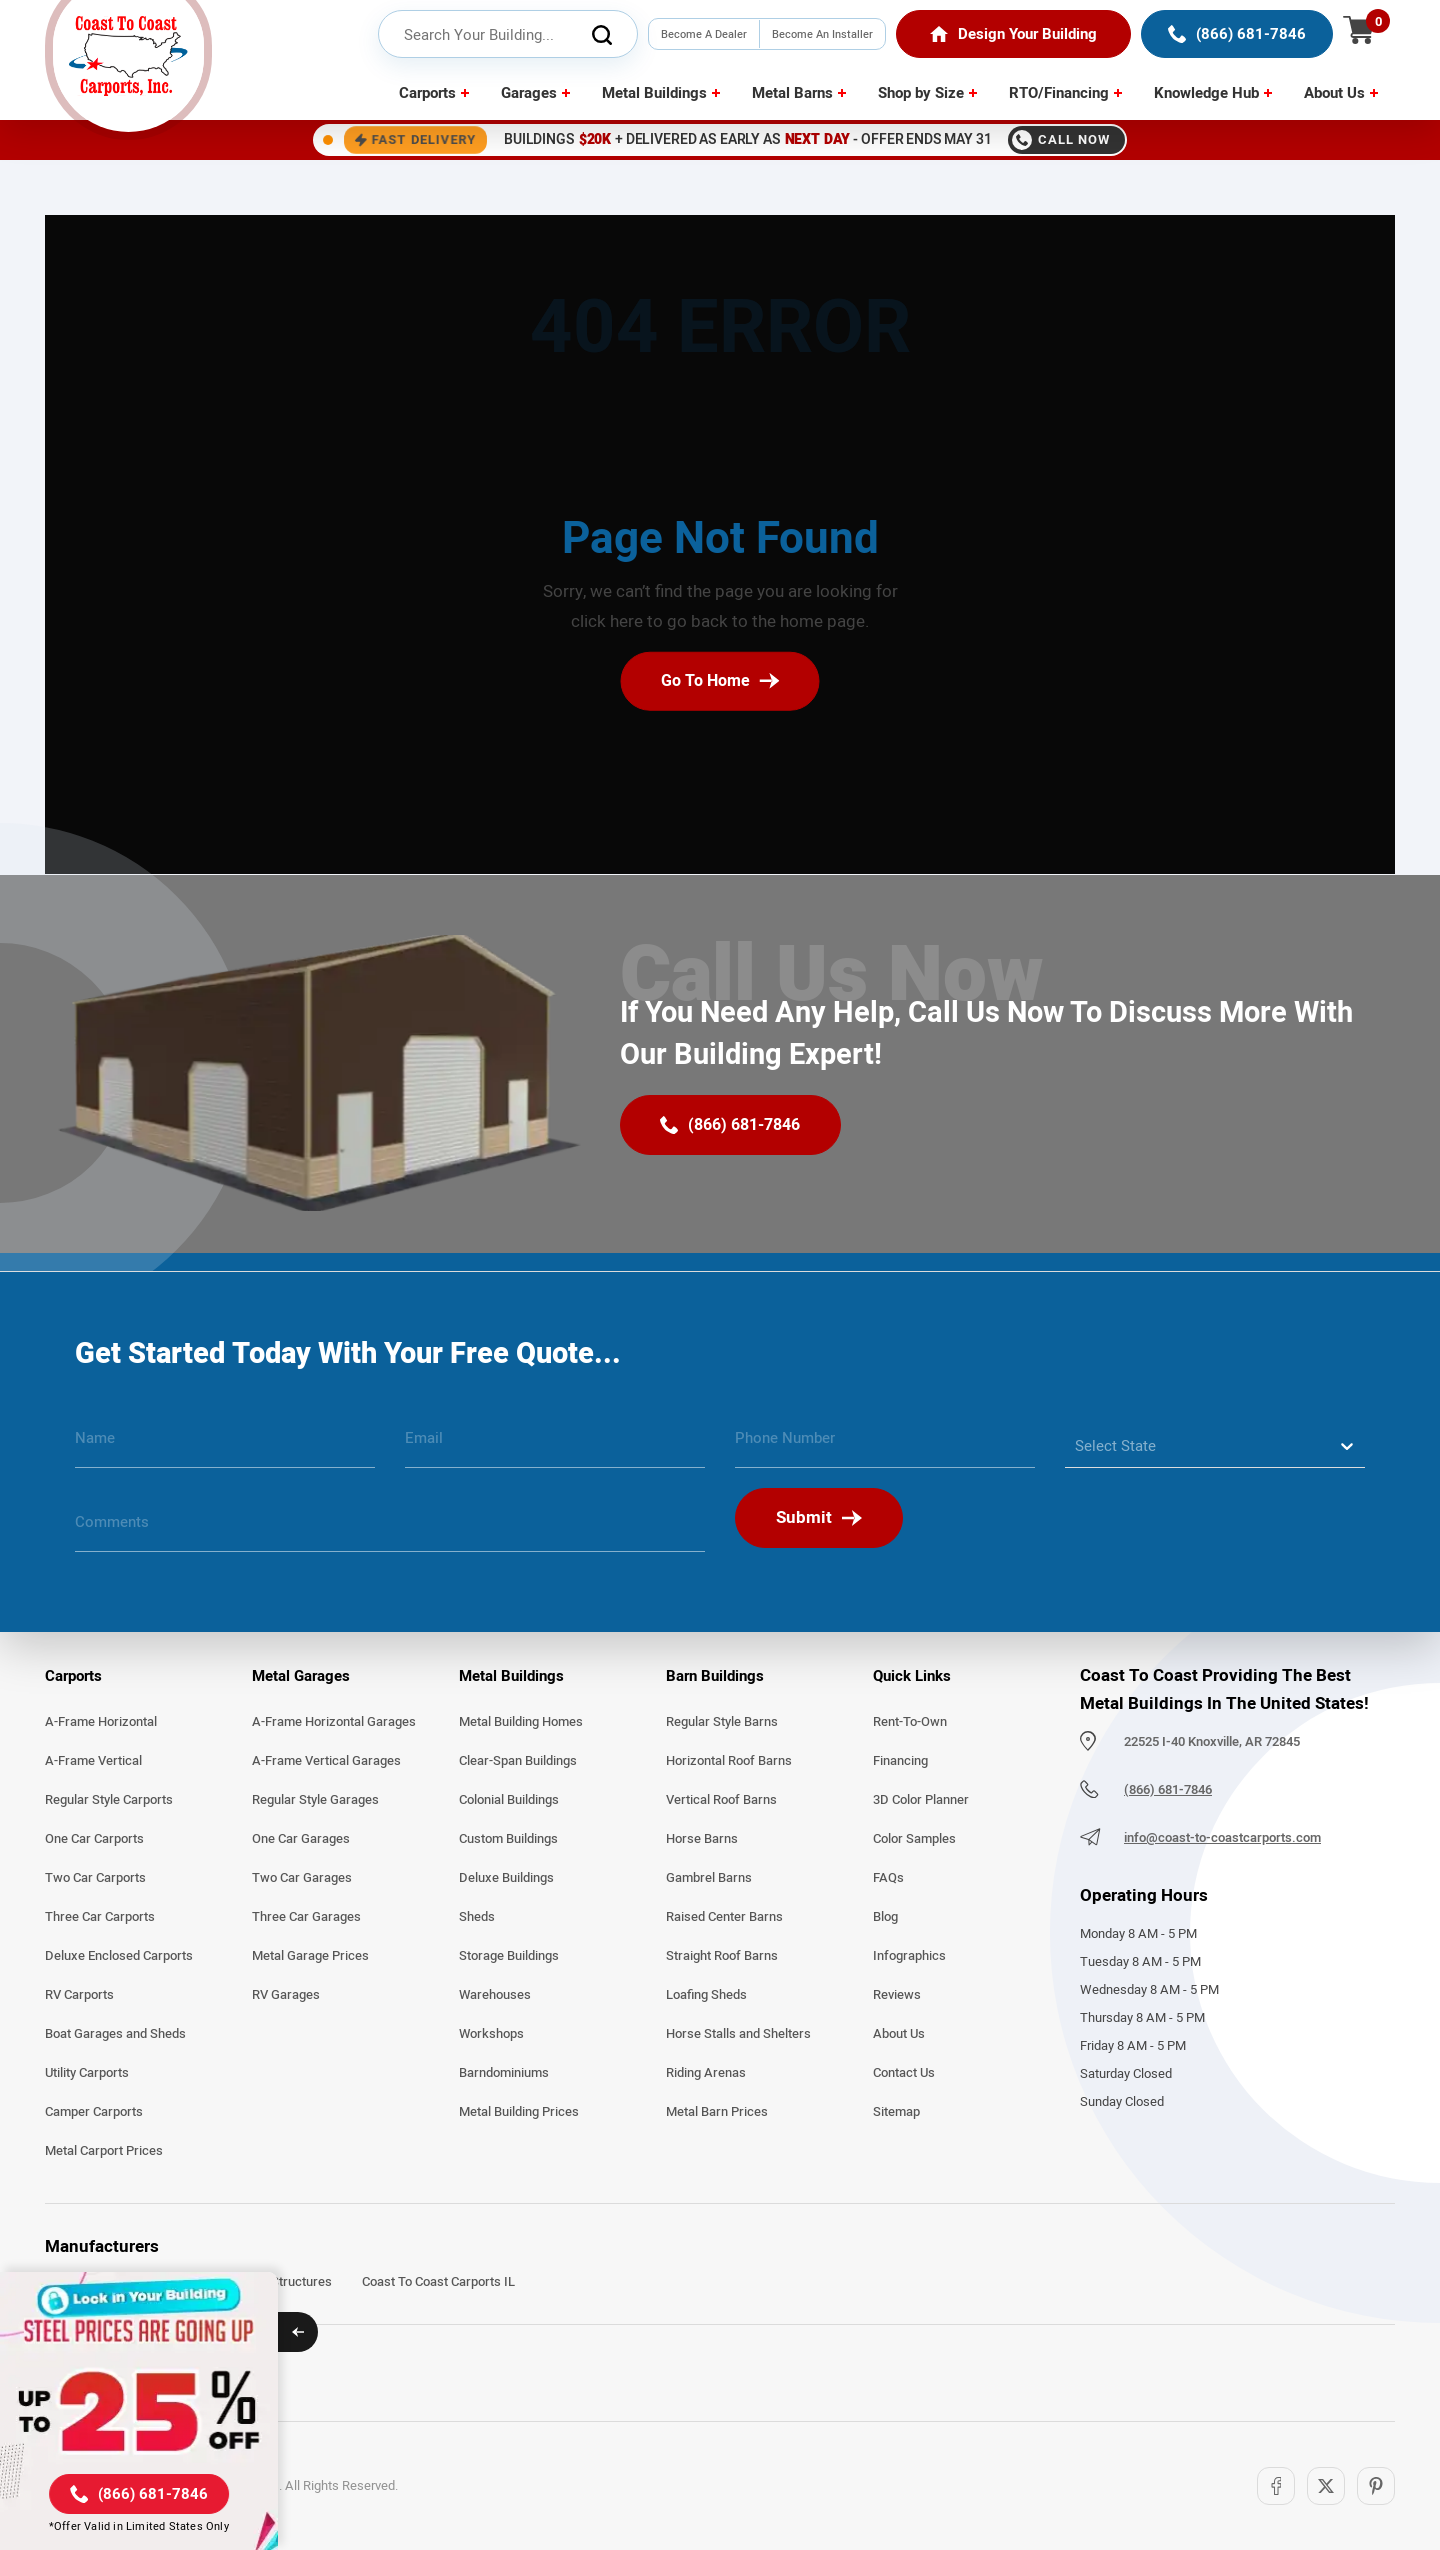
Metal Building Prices (519, 2112)
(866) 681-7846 (1168, 1790)
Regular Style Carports (109, 1800)
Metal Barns (792, 93)
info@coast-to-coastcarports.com (1222, 1838)
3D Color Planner (921, 1800)
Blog (885, 1917)
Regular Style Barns (722, 1722)
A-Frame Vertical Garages (326, 1761)
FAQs (888, 1878)
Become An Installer (822, 34)
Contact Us (904, 2073)
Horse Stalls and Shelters (738, 2034)
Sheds (477, 1917)
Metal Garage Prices (310, 1956)
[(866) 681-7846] (1237, 34)
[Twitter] (1326, 2486)
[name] (225, 1446)
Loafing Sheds (706, 1995)
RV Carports (79, 1995)
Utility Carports (87, 2073)
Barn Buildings (715, 1676)
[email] (555, 1446)
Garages (529, 93)
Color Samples (914, 1839)
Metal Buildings (654, 93)
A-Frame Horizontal (101, 1722)
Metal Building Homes (521, 1722)
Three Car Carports (100, 1917)
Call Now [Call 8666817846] (1061, 140)
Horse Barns (702, 1839)
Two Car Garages (302, 1878)
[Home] (1013, 34)
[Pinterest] (1376, 2486)
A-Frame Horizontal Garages (334, 1722)
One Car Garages (301, 1839)
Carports (427, 93)
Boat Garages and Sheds (115, 2034)
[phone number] (885, 1446)
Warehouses (495, 1995)
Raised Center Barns (724, 1917)
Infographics (909, 1956)
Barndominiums (504, 2073)
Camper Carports (94, 2112)
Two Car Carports (95, 1878)
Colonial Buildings (509, 1800)
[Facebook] (1276, 2486)
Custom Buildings (508, 1839)
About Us (1334, 93)
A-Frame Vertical (93, 1761)
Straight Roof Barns (722, 1956)
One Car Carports (94, 1839)
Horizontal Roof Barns (729, 1761)
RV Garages (286, 1995)
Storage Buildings (509, 1956)
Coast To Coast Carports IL (438, 2282)
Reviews (897, 1995)
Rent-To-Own (910, 1722)
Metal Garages (301, 1676)
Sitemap (896, 2112)
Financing (900, 1761)
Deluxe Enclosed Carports (119, 1956)
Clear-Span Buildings (518, 1761)
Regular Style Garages (315, 1800)
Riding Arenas (706, 2073)
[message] (390, 1530)
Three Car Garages (306, 1917)
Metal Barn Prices (717, 2112)
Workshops (491, 2034)
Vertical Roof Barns (721, 1800)
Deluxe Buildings (506, 1878)
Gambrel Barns (709, 1878)
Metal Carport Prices (104, 2151)
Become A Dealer (704, 34)
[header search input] (508, 35)
